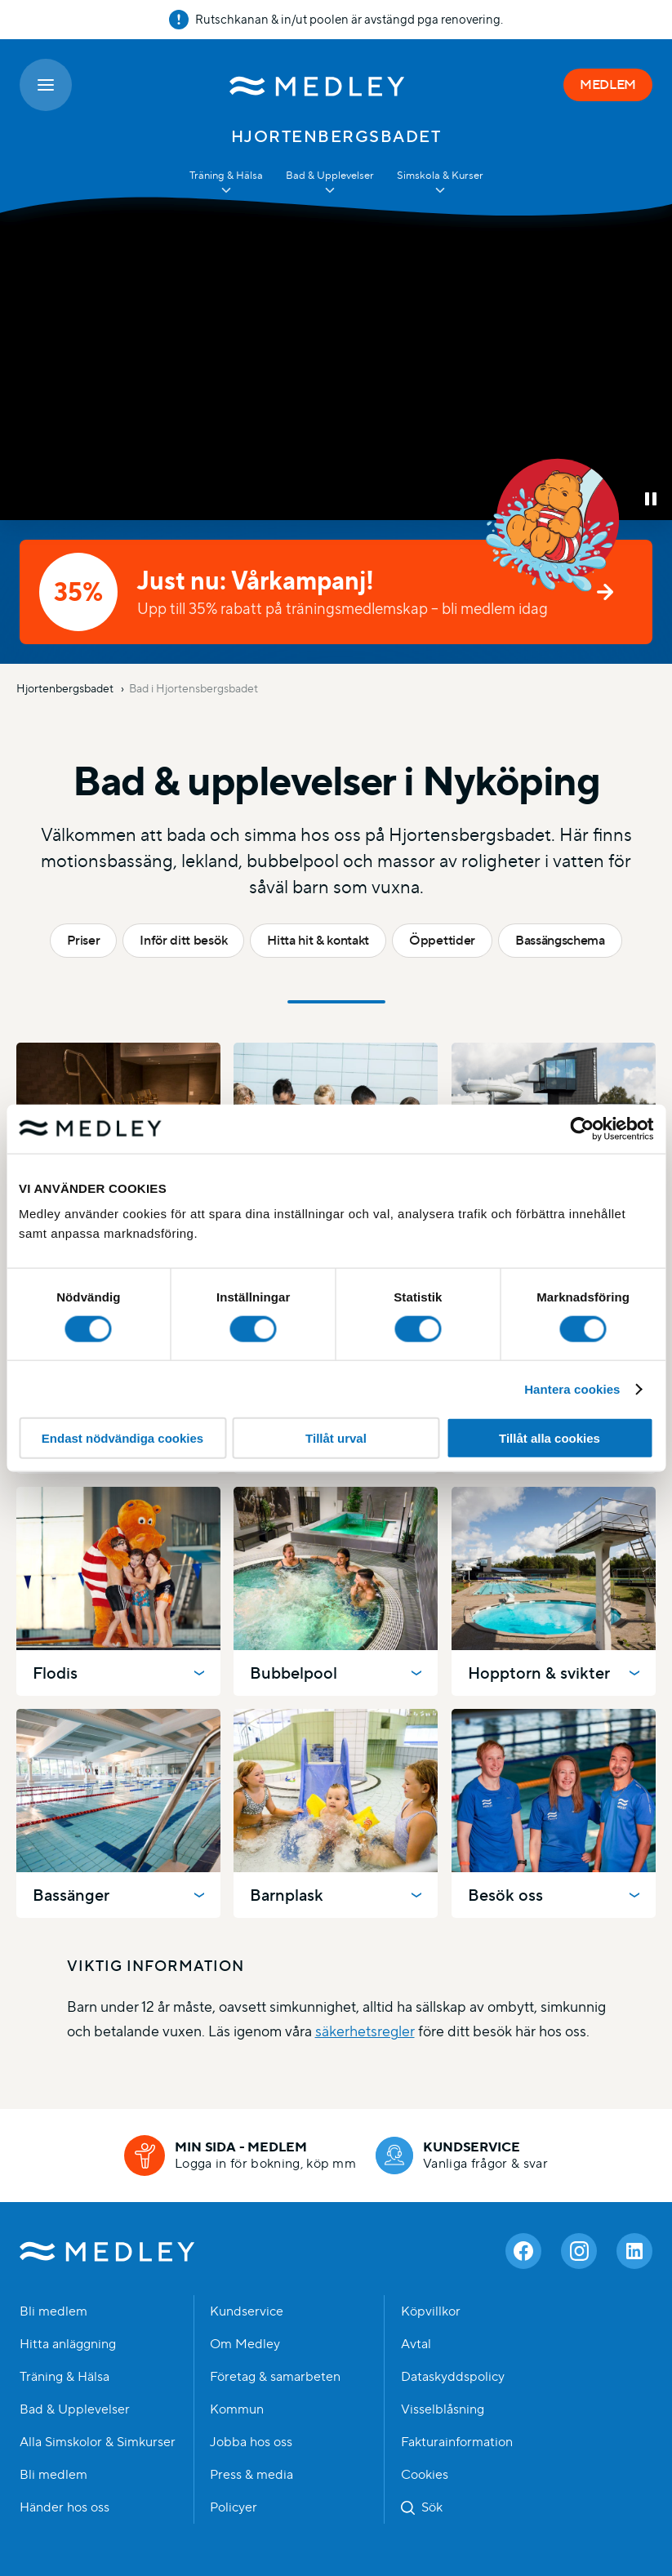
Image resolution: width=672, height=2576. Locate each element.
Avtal (416, 2344)
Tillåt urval (336, 1438)
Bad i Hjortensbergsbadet (193, 688)
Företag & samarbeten (275, 2377)
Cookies (424, 2475)
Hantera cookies (572, 1388)
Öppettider (442, 940)
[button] (651, 499)
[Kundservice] (462, 2155)
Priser (83, 940)
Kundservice (246, 2311)
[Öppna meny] (46, 85)
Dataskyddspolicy (453, 2377)
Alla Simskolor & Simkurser (98, 2442)
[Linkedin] (634, 2251)
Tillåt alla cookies (549, 1438)
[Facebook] (523, 2251)
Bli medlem (53, 2311)
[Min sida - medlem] (240, 2155)
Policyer (233, 2507)
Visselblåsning (442, 2409)
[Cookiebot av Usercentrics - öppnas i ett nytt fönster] (581, 1128)
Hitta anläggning (68, 2344)
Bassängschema (560, 940)
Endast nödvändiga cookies (122, 1438)
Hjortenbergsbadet (66, 688)
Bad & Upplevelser (75, 2409)
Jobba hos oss (251, 2442)
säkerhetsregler (365, 2031)
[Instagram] (579, 2251)
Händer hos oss (64, 2507)
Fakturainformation (457, 2442)
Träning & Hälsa (64, 2377)
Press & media (251, 2475)
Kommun (237, 2409)
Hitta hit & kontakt (318, 940)
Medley (107, 2251)
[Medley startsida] (317, 85)
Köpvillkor (431, 2311)
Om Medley (245, 2344)
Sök (432, 2507)
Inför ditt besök (183, 940)
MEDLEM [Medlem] (608, 84)
